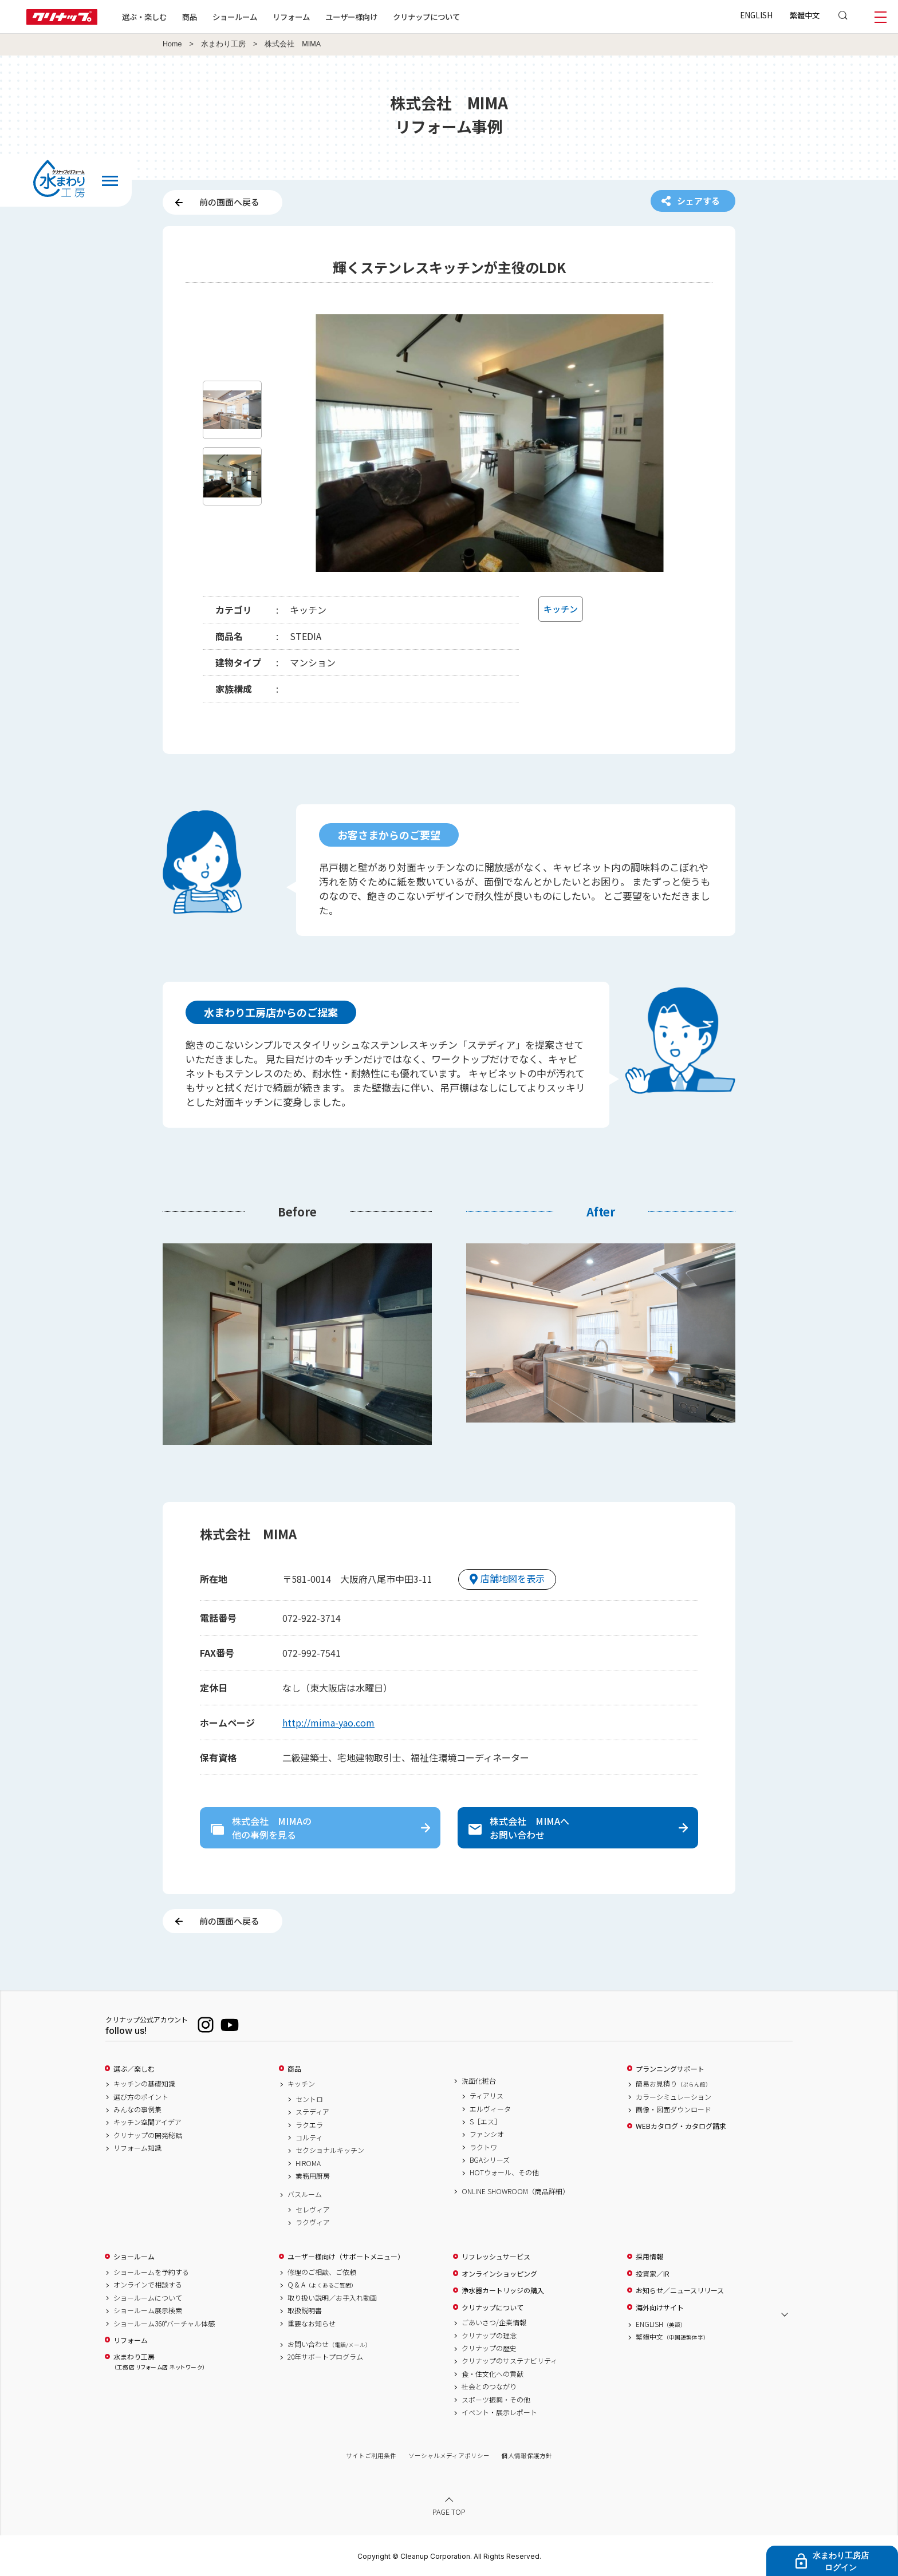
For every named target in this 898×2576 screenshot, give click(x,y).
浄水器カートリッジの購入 (503, 2290)
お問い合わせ (329, 2344)
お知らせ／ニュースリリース (680, 2290)
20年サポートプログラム (325, 2356)
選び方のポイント (140, 2096)
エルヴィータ (490, 2108)
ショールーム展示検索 (147, 2310)
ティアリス (486, 2095)
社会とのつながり (489, 2386)
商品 (294, 2068)
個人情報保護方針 (527, 2455)
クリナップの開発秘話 (147, 2135)
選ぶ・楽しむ (144, 16)
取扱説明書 (304, 2310)
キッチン (301, 2083)
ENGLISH (756, 15)
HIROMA (308, 2163)
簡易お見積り (673, 2083)
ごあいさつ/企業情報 (494, 2322)
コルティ (309, 2137)
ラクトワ (483, 2147)
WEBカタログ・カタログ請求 (681, 2126)
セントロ (309, 2099)
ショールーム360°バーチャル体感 (164, 2323)
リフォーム (291, 16)
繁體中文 (805, 15)
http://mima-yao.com (328, 1722)
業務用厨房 (313, 2175)
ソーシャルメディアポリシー (449, 2455)
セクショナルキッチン (330, 2150)
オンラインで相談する (147, 2284)
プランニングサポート (670, 2068)
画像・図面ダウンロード (673, 2109)
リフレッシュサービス (496, 2256)
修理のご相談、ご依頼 (321, 2272)
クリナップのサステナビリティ (509, 2360)
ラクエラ (309, 2124)
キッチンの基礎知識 (144, 2083)
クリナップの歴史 (489, 2348)
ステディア (312, 2111)
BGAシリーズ (490, 2159)
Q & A (322, 2284)
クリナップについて (426, 16)
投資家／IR (652, 2273)
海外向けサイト (660, 2307)
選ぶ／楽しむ (134, 2068)
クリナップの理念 (489, 2335)
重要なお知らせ (311, 2323)
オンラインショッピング (499, 2273)
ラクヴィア (313, 2222)
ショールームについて (147, 2297)
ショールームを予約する (151, 2272)
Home (172, 44)
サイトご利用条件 (371, 2455)
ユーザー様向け (351, 16)
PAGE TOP (449, 2511)
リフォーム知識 (137, 2147)
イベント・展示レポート (499, 2412)
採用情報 (649, 2256)
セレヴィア (313, 2209)
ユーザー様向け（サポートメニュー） (345, 2256)
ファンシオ (487, 2134)
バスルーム (304, 2194)
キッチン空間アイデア (147, 2122)
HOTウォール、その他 (504, 2172)
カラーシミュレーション (673, 2096)
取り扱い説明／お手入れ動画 (332, 2297)
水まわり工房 (223, 44)
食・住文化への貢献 (492, 2374)
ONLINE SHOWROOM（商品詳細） (515, 2191)
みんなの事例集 (137, 2109)
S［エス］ (485, 2121)
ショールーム (234, 16)
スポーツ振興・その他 (496, 2399)
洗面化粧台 (479, 2080)
